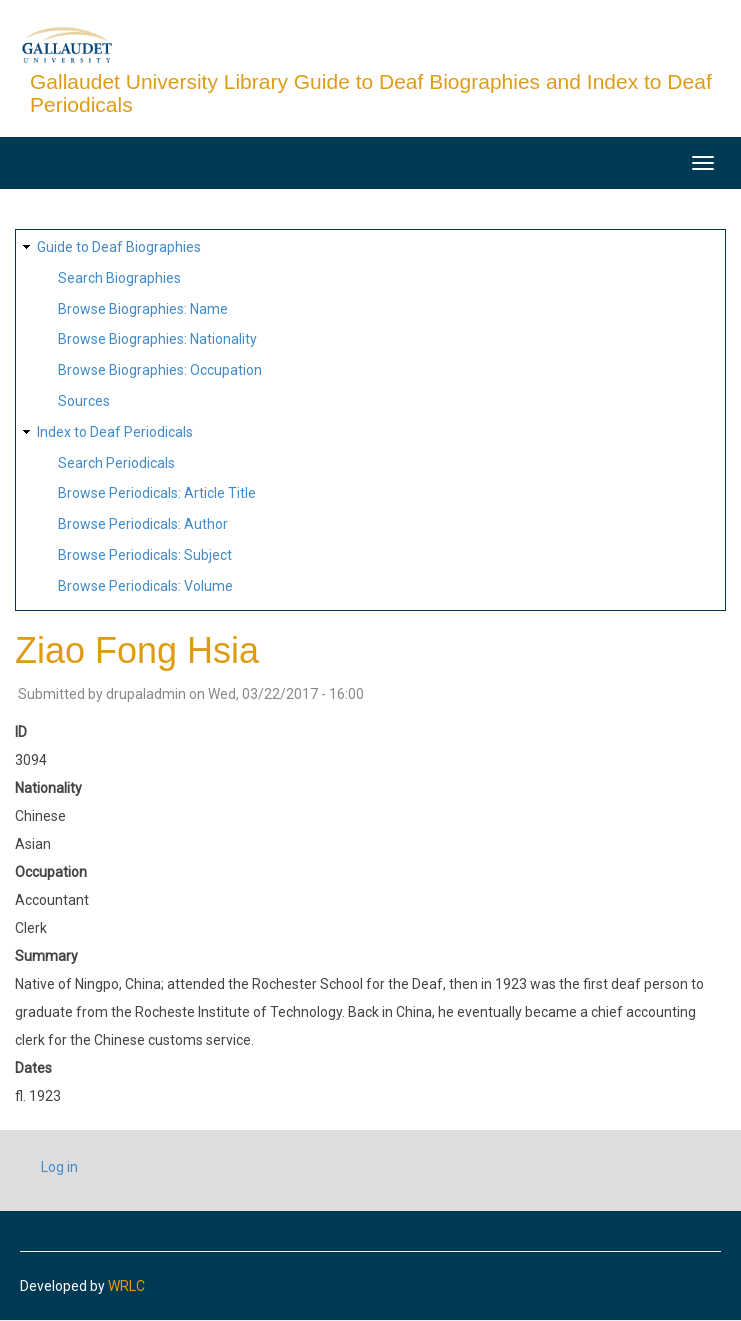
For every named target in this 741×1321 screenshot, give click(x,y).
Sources (84, 401)
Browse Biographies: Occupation (160, 370)
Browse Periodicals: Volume (145, 586)
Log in (59, 1167)
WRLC (126, 1286)
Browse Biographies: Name (143, 309)
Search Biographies (119, 278)
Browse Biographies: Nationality (157, 339)
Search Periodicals (116, 463)
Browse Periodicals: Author (143, 524)
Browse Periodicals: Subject (145, 555)
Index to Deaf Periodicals (115, 432)
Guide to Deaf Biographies (119, 247)
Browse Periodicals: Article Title (157, 493)
